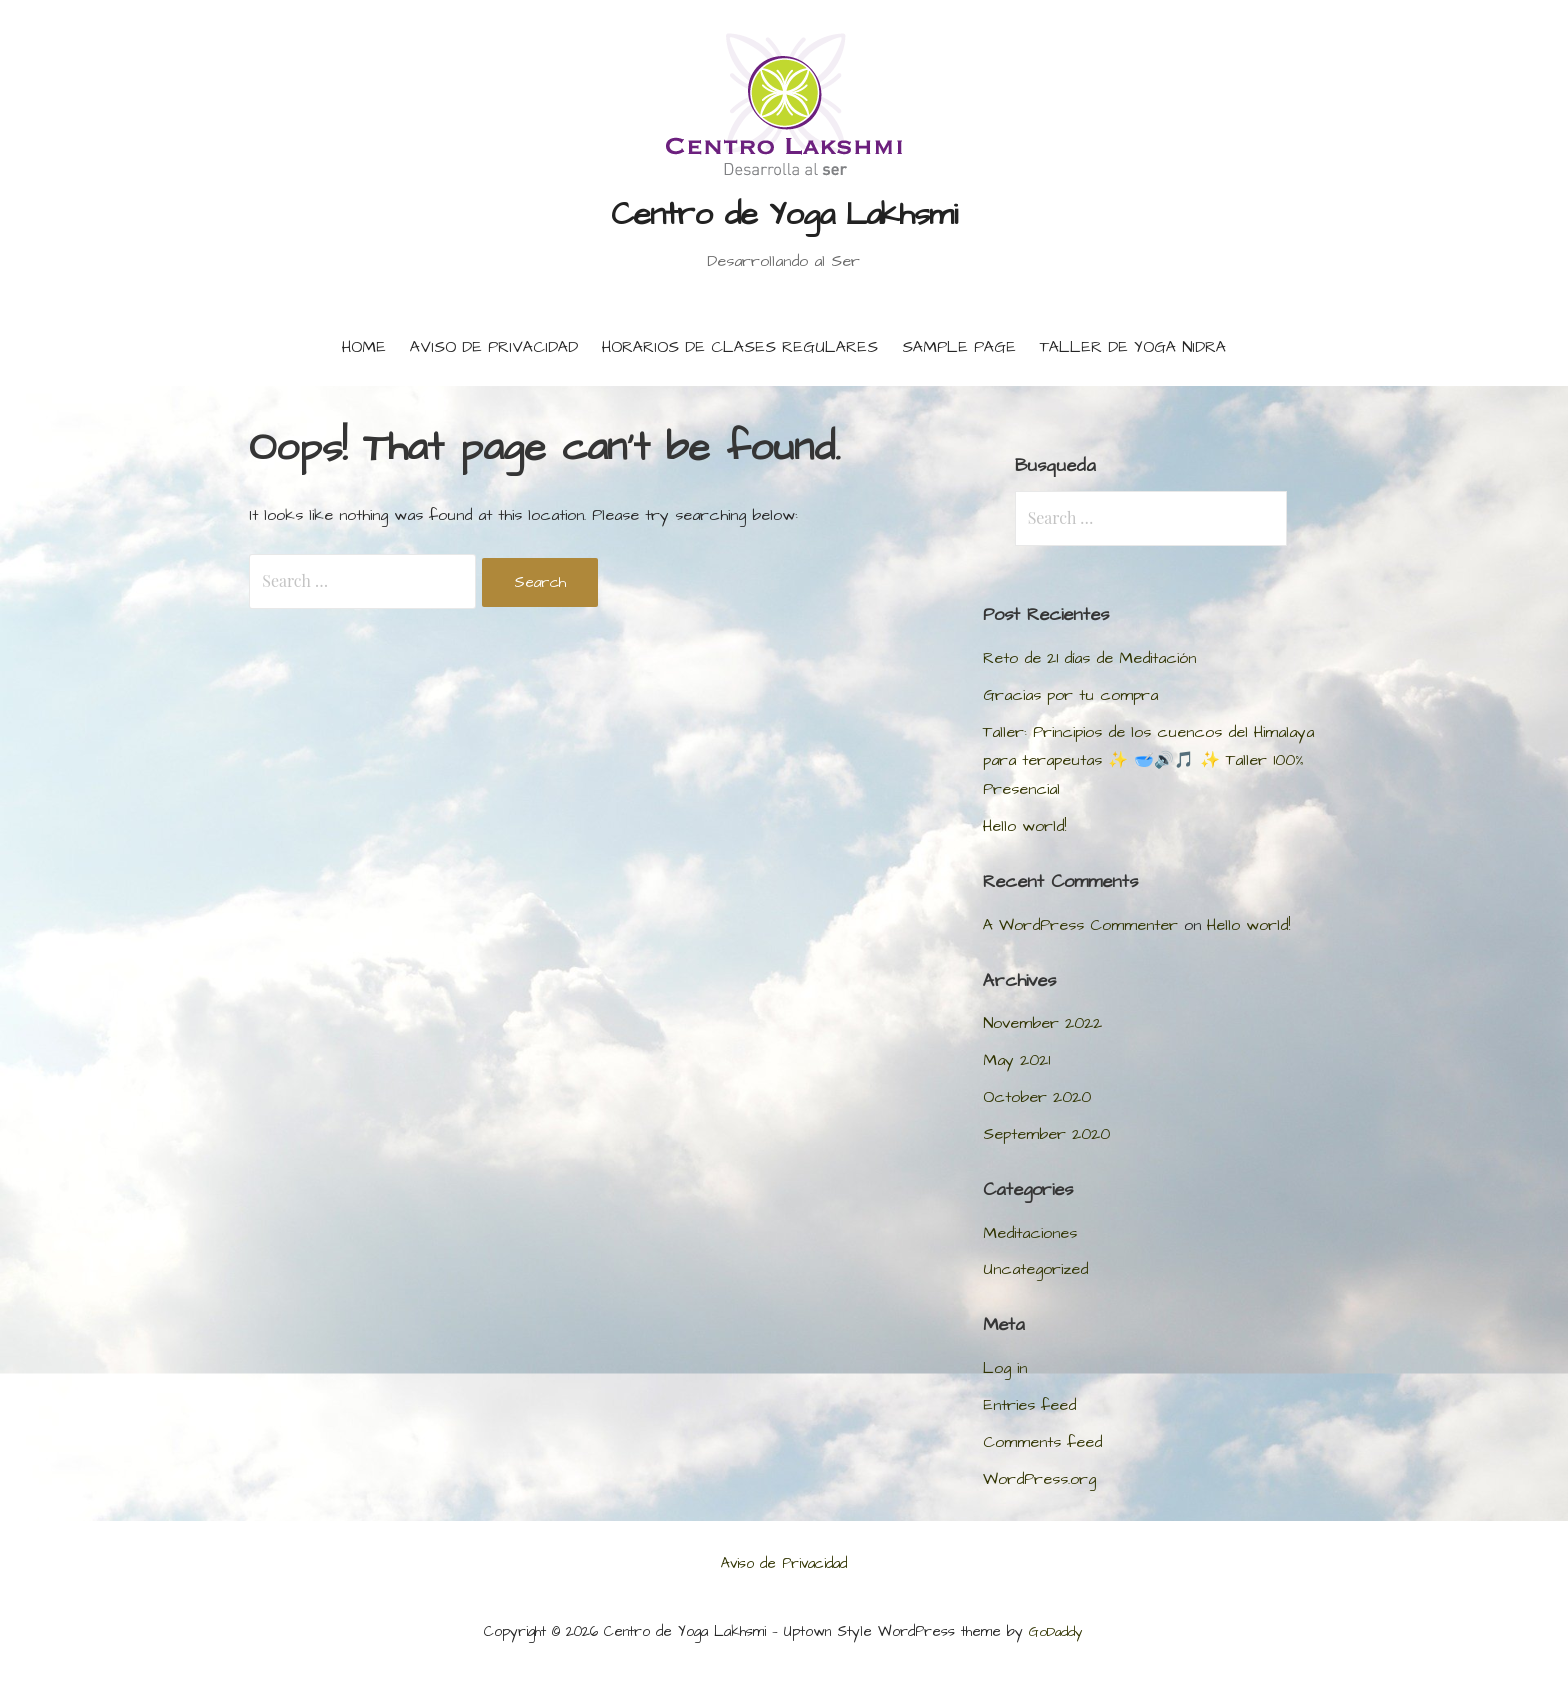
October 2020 (1037, 1097)
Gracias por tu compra (1070, 695)
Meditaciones (1030, 1233)
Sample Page (959, 347)
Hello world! (1024, 826)
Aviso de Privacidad (494, 347)
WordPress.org (1039, 1479)
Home (364, 347)
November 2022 (1042, 1023)
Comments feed (1042, 1442)
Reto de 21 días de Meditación (1089, 658)
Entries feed (1029, 1405)
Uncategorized (1035, 1269)
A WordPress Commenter (1080, 925)
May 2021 (1016, 1060)
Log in (1005, 1368)
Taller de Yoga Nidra (1133, 347)
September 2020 (1046, 1134)
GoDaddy (1056, 1632)
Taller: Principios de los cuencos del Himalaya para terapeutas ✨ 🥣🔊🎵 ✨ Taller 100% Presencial (1148, 761)
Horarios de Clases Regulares (740, 347)
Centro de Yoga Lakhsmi (784, 214)
